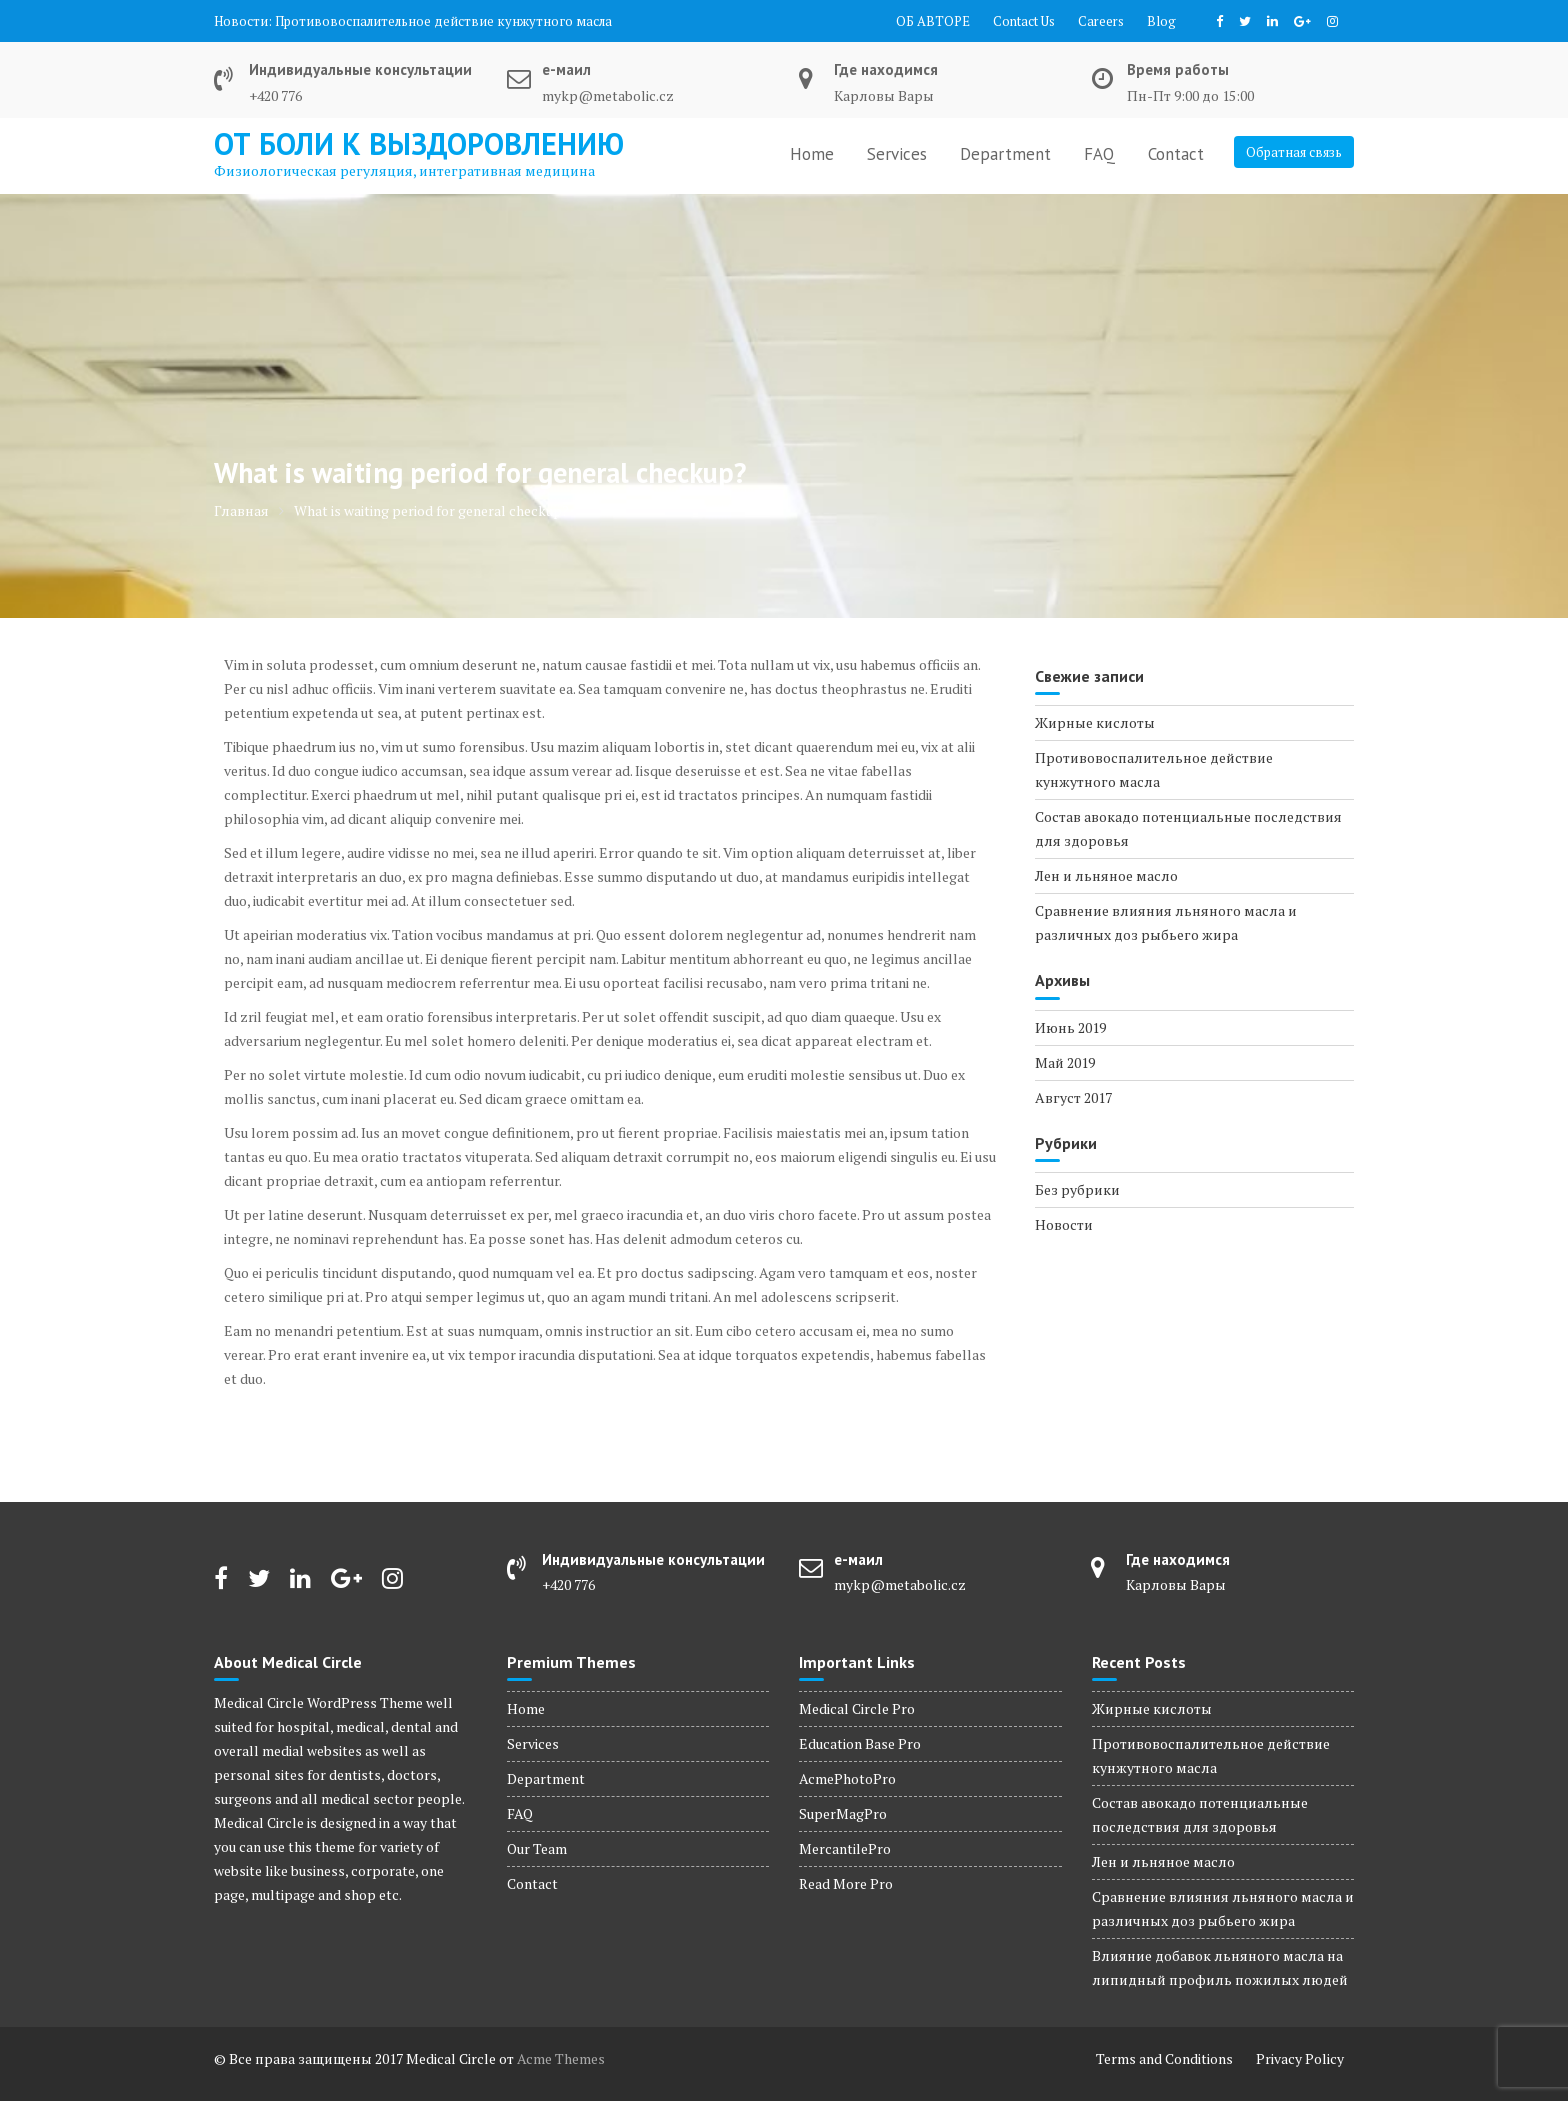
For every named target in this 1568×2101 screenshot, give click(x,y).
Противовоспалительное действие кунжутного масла (443, 21)
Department (1005, 154)
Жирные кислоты (1095, 722)
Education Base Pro (860, 1743)
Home (812, 154)
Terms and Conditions (1164, 2058)
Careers (1101, 21)
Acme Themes (561, 2058)
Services (897, 154)
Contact (1176, 154)
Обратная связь (1294, 152)
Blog (1161, 21)
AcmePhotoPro (847, 1778)
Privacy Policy (1300, 2058)
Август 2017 (1073, 1097)
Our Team (537, 1848)
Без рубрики (1077, 1189)
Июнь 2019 (1070, 1027)
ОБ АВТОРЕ (933, 21)
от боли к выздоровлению (419, 143)
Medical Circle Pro (857, 1708)
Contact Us (1024, 21)
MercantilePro (845, 1848)
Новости (1064, 1224)
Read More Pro (846, 1883)
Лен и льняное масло (1106, 875)
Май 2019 (1065, 1062)
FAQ (1099, 154)
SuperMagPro (843, 1813)
